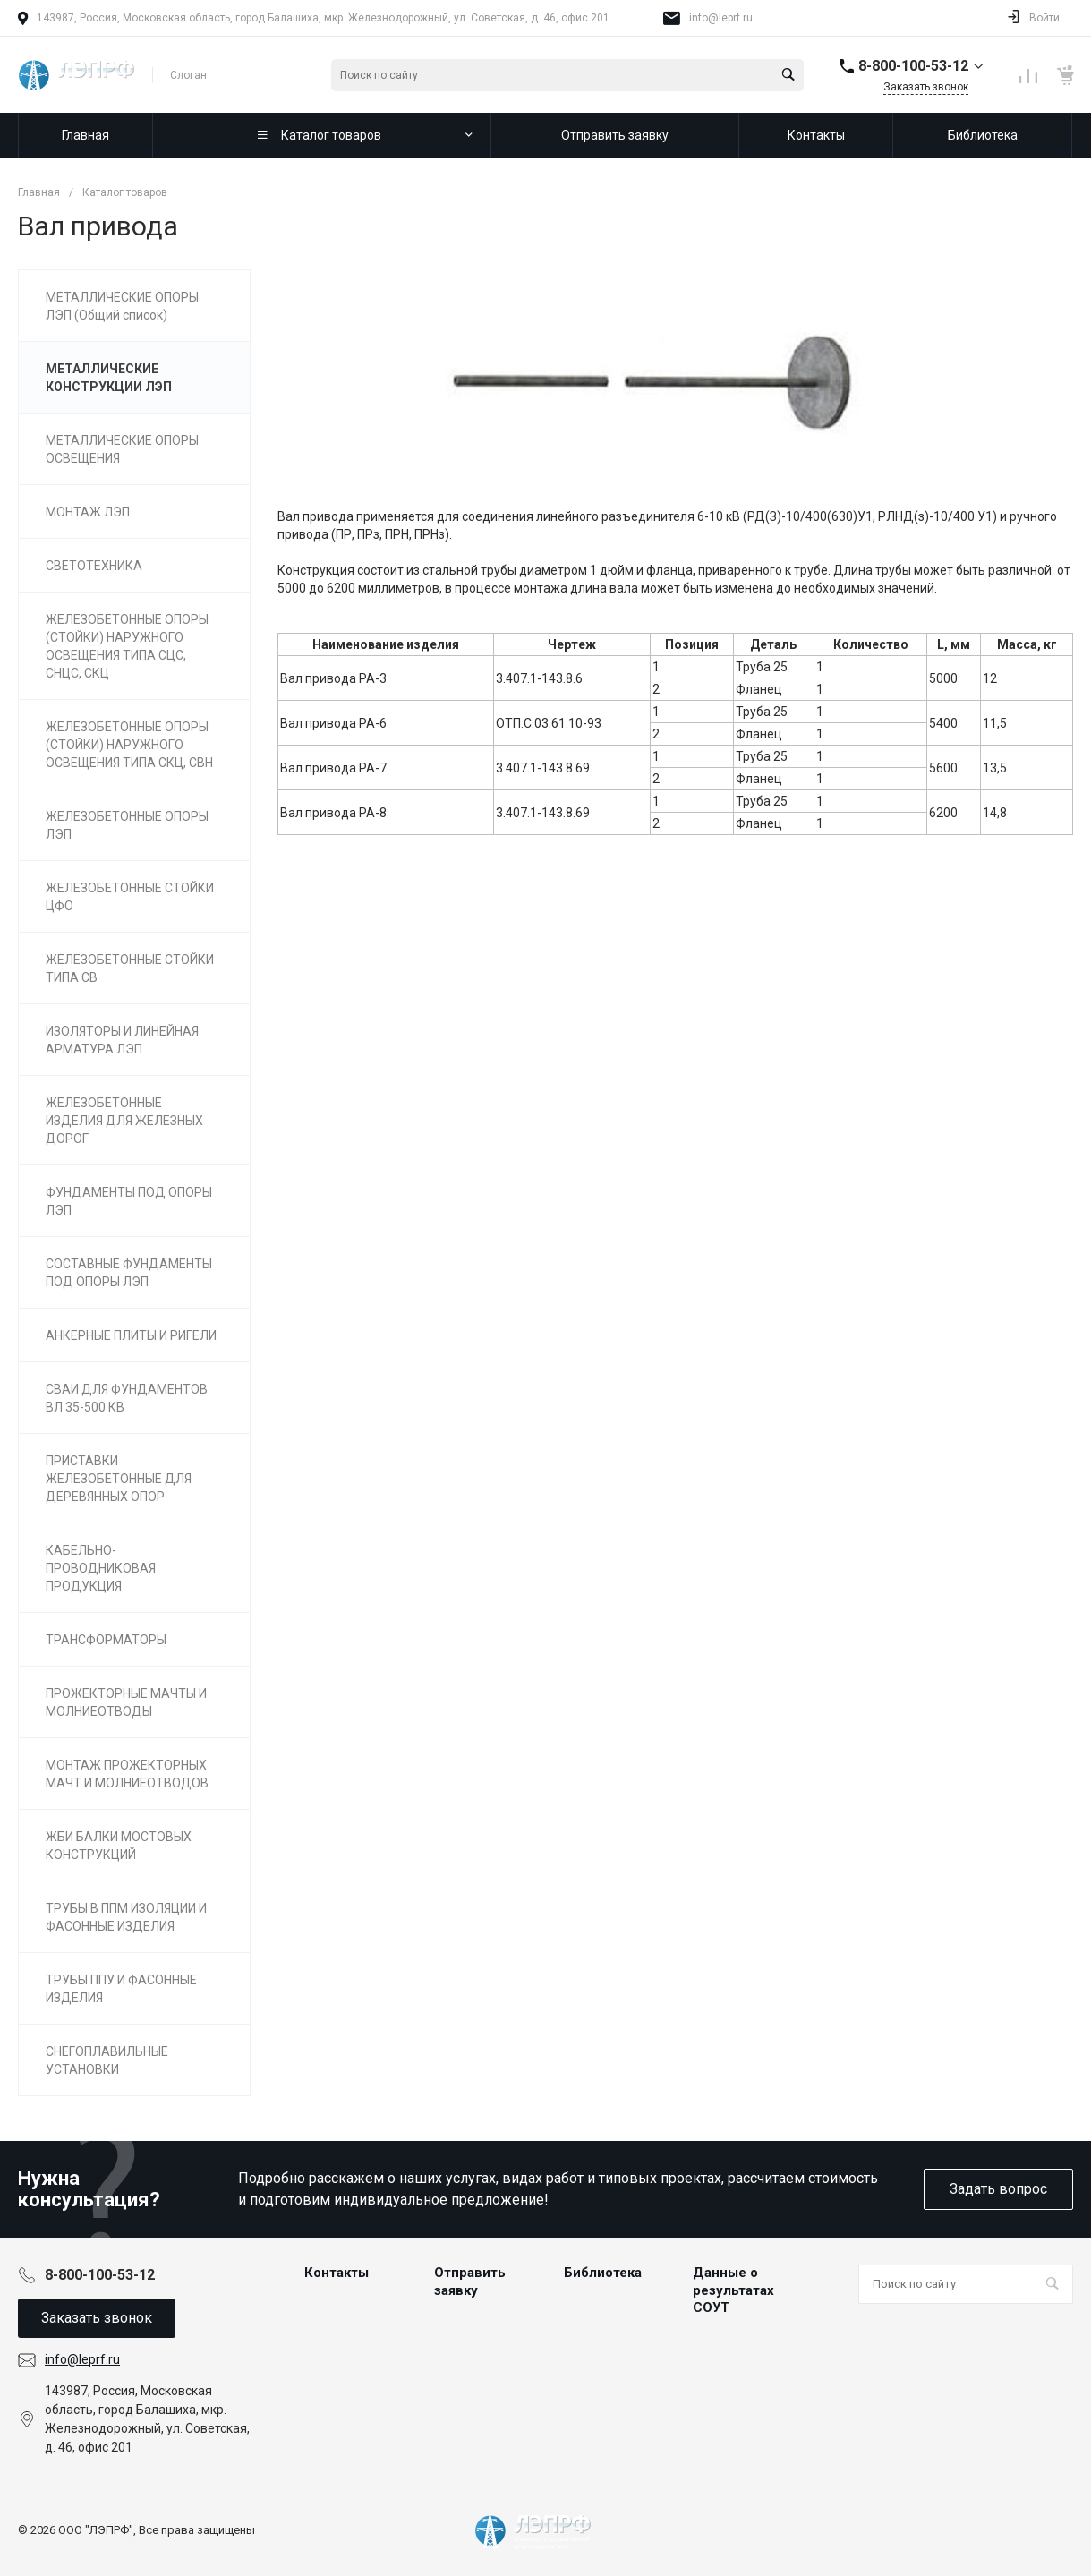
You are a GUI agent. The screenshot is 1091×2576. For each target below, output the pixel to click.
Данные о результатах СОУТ (733, 2290)
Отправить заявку (470, 2282)
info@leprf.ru (721, 18)
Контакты (336, 2273)
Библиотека (603, 2273)
